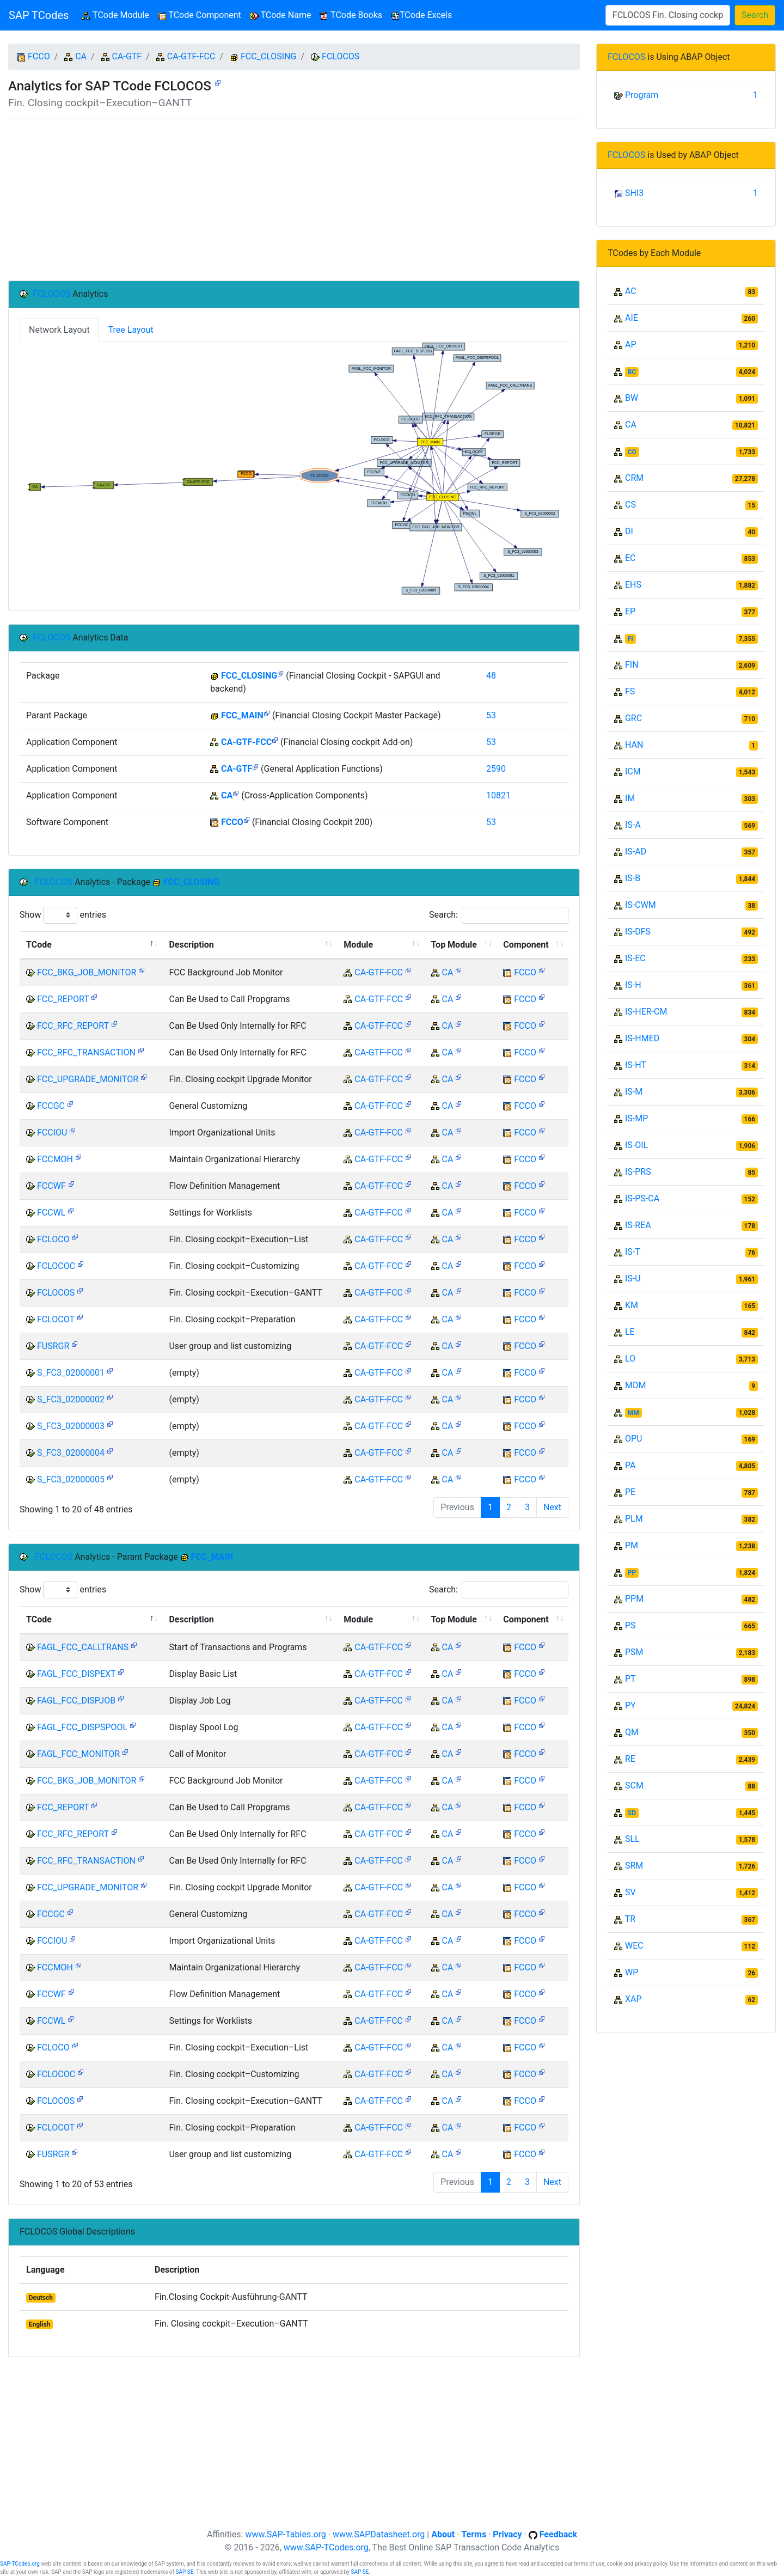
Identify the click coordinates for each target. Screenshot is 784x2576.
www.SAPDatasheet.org (379, 2534)
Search (755, 15)
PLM (634, 1518)
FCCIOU (52, 1132)
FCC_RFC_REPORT (73, 1026)
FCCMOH (55, 1159)
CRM (634, 478)
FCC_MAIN (242, 715)
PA (630, 1465)
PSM (634, 1652)
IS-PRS (638, 1172)
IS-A (633, 825)
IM (630, 798)
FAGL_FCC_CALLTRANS (82, 1647)
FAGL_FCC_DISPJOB (76, 1700)
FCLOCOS (340, 56)
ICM (633, 771)
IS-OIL (636, 1145)
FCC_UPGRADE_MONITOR (87, 1079)
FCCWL (51, 1212)
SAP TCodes (39, 15)
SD (632, 1813)
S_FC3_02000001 (71, 1373)
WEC (634, 1945)
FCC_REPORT (63, 999)
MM (633, 1413)
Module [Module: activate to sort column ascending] (358, 944)
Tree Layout (131, 330)
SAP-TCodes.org (20, 2564)
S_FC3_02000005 (71, 1479)
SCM (634, 1785)
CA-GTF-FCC (191, 56)
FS (630, 691)
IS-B (632, 878)
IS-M (633, 1091)
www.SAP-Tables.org (285, 2534)
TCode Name (280, 15)
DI (629, 531)
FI (630, 639)
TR (630, 1919)
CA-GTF (127, 56)
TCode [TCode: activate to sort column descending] (39, 944)
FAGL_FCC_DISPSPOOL (82, 1727)
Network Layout (59, 330)
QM (632, 1732)
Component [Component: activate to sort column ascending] (525, 944)
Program (641, 95)
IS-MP (636, 1118)
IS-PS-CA (642, 1198)
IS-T (632, 1252)
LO (630, 1358)
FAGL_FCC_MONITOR (78, 1754)
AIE (631, 318)
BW (631, 398)
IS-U (633, 1278)
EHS (633, 584)
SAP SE (184, 2572)
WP (631, 1972)
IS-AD (635, 851)
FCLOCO (53, 1239)
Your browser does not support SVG (294, 468)
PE (630, 1492)
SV (630, 1892)
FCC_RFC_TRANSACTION (86, 1052)
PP (632, 1573)
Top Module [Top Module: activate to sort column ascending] (454, 944)
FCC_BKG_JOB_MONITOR (87, 972)
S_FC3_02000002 (71, 1399)
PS (630, 1625)
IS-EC (635, 958)
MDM (635, 1385)
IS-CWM (640, 905)
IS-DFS (638, 931)
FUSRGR (53, 1346)
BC (632, 372)
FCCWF (51, 1186)
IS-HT (635, 1065)
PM (631, 1545)
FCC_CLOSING (269, 56)
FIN (632, 665)
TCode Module (117, 14)
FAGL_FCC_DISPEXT (76, 1674)
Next (552, 1507)
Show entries (63, 915)
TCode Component (199, 15)
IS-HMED (642, 1038)
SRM (634, 1865)
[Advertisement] (294, 200)
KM (631, 1305)
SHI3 (634, 193)
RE (630, 1759)
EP (630, 611)
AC (630, 291)
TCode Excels (421, 15)
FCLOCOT (56, 1319)
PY (630, 1705)
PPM (634, 1599)
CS (630, 504)
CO (632, 452)
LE (630, 1332)
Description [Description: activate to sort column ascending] (191, 944)
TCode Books (351, 15)
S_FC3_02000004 (71, 1453)
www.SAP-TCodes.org (326, 2547)
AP (630, 344)
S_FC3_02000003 (71, 1426)
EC (630, 558)
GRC (633, 718)
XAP (633, 1999)
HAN (634, 745)
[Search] (667, 15)
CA (81, 56)
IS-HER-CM (646, 1011)
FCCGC (51, 1106)
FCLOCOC (56, 1266)
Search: (498, 915)
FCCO (39, 56)
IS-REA (638, 1225)
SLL (632, 1839)
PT (630, 1679)
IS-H (633, 985)
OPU (633, 1438)
